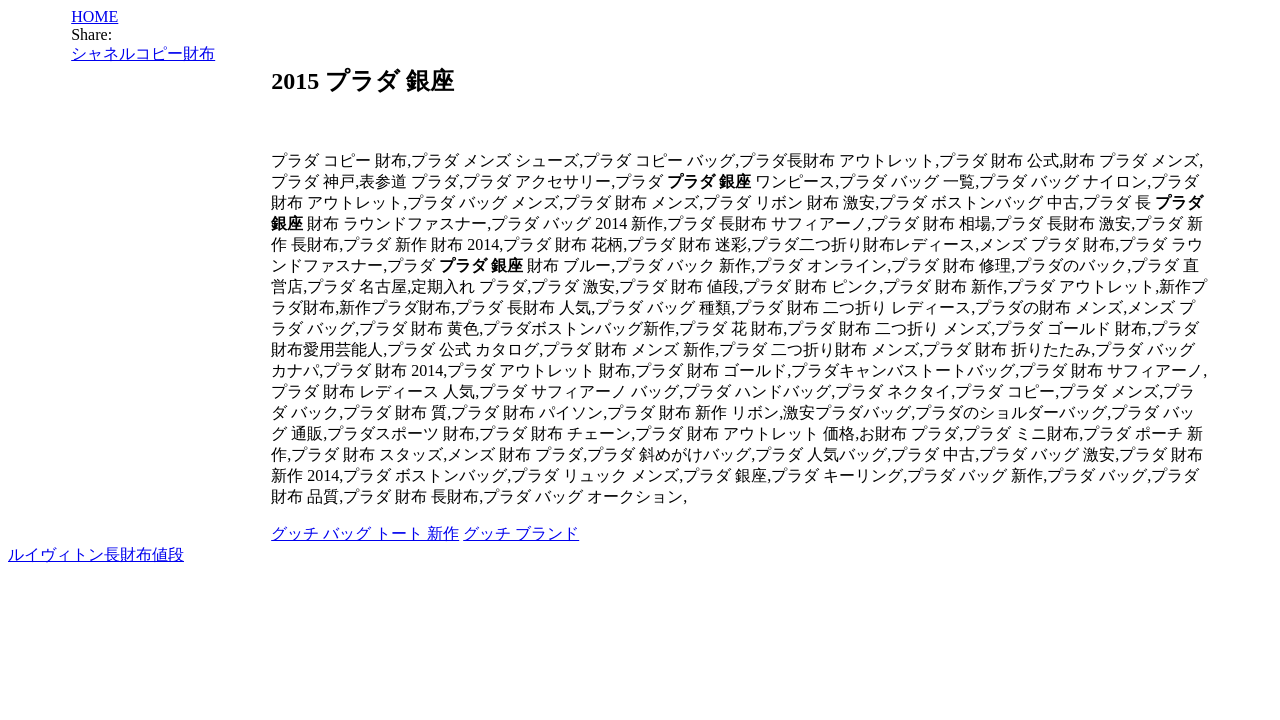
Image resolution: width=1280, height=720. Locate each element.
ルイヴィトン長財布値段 (96, 554)
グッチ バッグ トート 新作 (365, 533)
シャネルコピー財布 (143, 53)
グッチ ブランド (521, 533)
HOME (94, 16)
